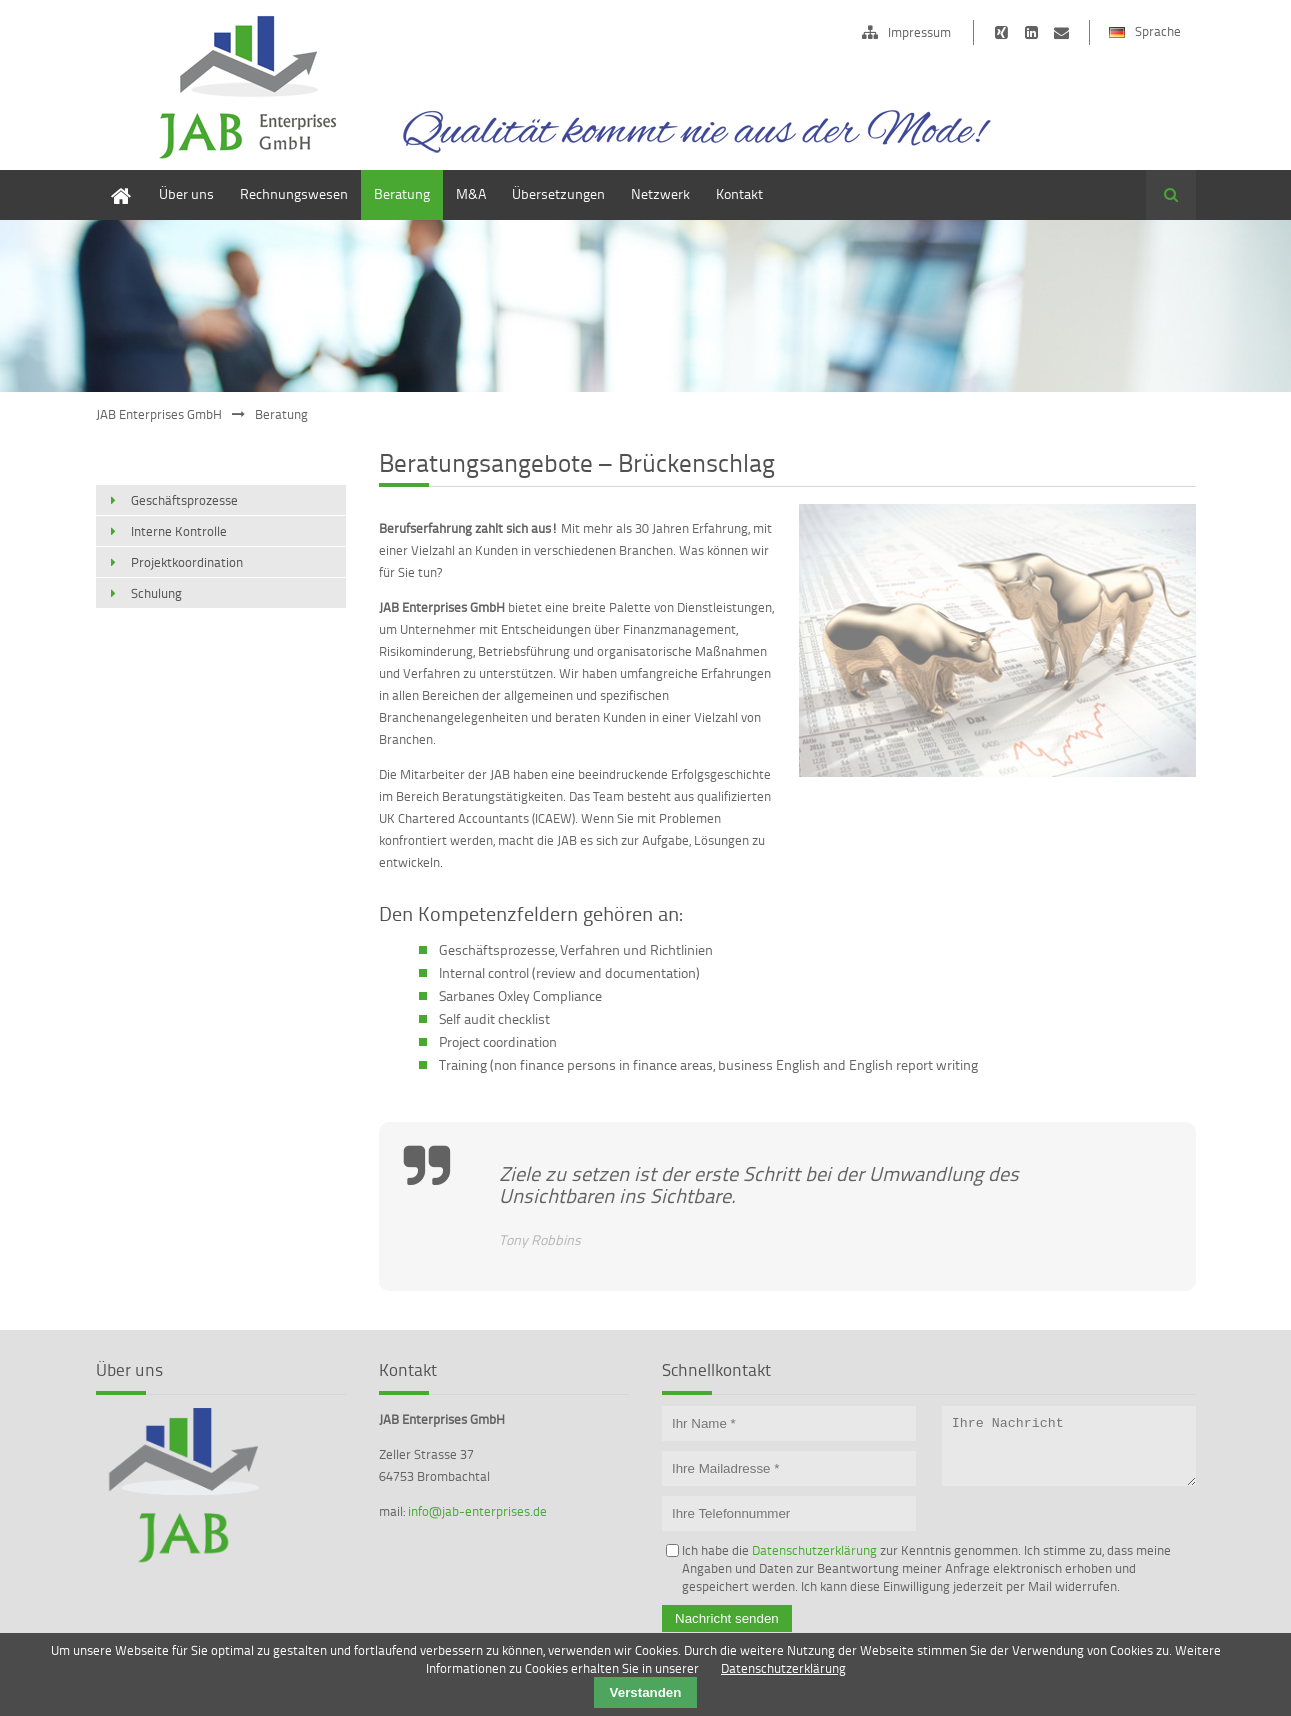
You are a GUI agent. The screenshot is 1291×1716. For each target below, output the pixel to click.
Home (114, 179)
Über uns (186, 193)
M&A (471, 193)
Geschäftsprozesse (184, 500)
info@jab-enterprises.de (477, 1511)
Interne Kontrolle (179, 531)
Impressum (919, 32)
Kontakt (739, 193)
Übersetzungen (558, 193)
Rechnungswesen (294, 193)
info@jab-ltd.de (1061, 32)
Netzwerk (660, 193)
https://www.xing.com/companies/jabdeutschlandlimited (1001, 32)
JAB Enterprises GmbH (159, 414)
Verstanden (646, 1692)
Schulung (156, 593)
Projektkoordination (187, 562)
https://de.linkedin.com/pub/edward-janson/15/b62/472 (1031, 32)
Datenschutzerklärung (814, 1550)
